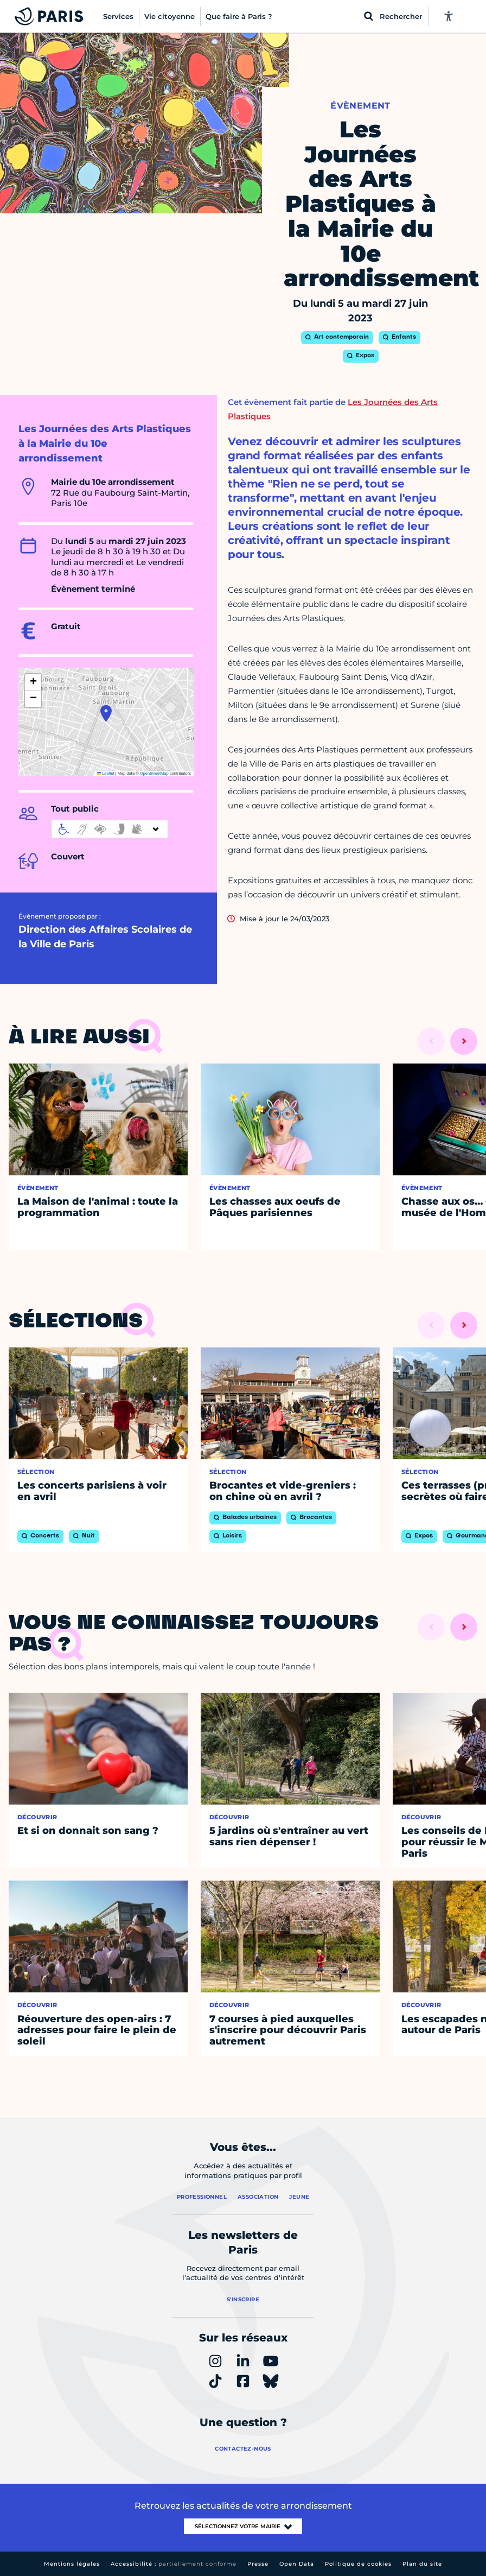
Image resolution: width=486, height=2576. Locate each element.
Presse (257, 2563)
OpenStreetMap (154, 773)
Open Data (296, 2563)
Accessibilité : (173, 2563)
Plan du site (422, 2563)
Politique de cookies (358, 2563)
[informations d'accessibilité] (109, 829)
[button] (106, 713)
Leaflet (105, 773)
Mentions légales (72, 2563)
